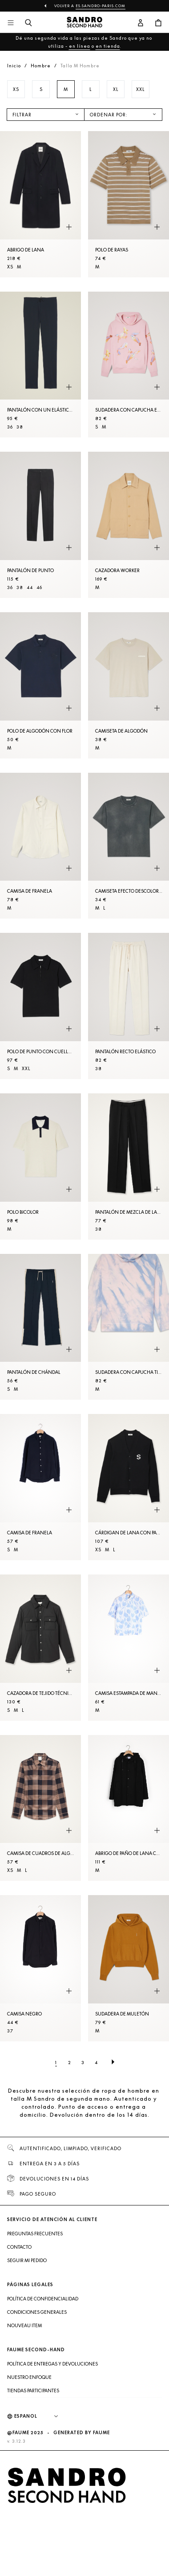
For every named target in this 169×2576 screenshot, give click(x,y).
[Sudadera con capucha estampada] (128, 365)
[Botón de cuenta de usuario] (140, 23)
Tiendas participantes (33, 2390)
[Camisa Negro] (40, 1968)
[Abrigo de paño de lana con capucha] (128, 1808)
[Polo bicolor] (40, 1166)
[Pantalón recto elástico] (128, 1006)
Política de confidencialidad (42, 2298)
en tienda (108, 46)
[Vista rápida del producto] (69, 227)
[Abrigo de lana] (40, 204)
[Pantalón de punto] (40, 525)
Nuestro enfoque (29, 2377)
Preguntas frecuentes (35, 2233)
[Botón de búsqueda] (28, 23)
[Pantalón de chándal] (40, 1327)
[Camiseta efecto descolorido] (128, 846)
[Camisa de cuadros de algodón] (40, 1808)
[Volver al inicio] (84, 23)
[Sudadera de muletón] (128, 1968)
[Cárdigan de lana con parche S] (128, 1487)
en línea (79, 46)
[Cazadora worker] (128, 525)
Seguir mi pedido (27, 2260)
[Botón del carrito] (158, 23)
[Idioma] (40, 2416)
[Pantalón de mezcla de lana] (128, 1166)
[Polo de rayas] (128, 204)
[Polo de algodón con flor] (40, 685)
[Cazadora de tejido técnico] (40, 1647)
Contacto (19, 2247)
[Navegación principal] (11, 23)
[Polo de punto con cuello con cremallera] (40, 1006)
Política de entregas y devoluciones (52, 2363)
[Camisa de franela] (40, 846)
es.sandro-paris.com (100, 6)
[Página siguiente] (113, 2062)
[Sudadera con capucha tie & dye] (128, 1327)
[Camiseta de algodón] (128, 685)
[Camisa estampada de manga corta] (128, 1647)
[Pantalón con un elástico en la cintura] (40, 365)
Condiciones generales (37, 2312)
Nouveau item (24, 2325)
